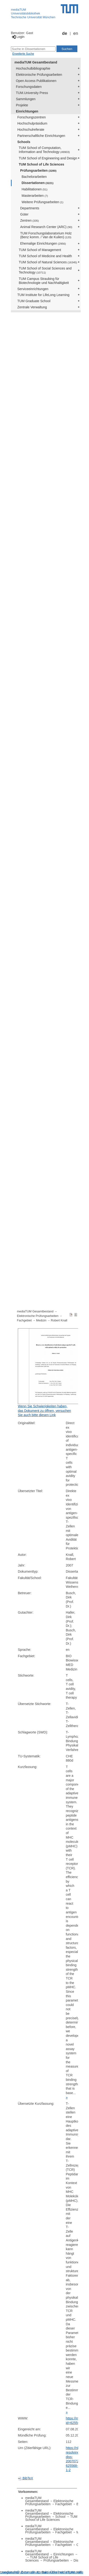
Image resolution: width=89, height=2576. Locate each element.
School (60, 2516)
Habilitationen (34, 189)
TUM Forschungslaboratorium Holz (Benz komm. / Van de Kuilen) (46, 235)
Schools (23, 142)
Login (17, 37)
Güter (24, 214)
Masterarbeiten (35, 195)
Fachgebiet (24, 1320)
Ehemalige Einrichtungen (43, 243)
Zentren (29, 220)
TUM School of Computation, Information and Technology (44, 150)
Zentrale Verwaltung (32, 307)
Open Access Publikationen (36, 81)
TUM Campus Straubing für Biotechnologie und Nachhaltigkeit (44, 281)
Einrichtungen (27, 111)
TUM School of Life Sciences (41, 164)
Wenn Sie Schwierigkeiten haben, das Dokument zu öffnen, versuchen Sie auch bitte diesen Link (44, 1410)
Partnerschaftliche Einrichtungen (41, 136)
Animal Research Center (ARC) (46, 227)
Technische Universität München (33, 17)
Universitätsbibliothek (25, 13)
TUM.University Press (32, 93)
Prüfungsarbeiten (38, 170)
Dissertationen (37, 183)
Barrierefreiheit (53, 2572)
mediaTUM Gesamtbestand (35, 62)
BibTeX (25, 2478)
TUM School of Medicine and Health (45, 256)
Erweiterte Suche (23, 53)
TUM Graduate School (33, 301)
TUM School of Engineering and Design (48, 158)
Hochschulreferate (30, 129)
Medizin (41, 1320)
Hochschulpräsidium (32, 123)
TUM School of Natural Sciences (48, 262)
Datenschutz (30, 2572)
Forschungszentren (31, 117)
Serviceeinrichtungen (32, 289)
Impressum (74, 2572)
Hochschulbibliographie (33, 68)
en (75, 33)
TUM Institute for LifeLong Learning (43, 295)
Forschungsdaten (29, 87)
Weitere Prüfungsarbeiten (42, 202)
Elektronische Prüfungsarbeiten (39, 74)
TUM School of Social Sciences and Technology (45, 270)
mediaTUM (18, 9)
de (64, 33)
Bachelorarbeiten (34, 177)
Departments (29, 208)
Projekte (22, 105)
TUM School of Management (40, 250)
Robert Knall (59, 1320)
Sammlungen (26, 99)
